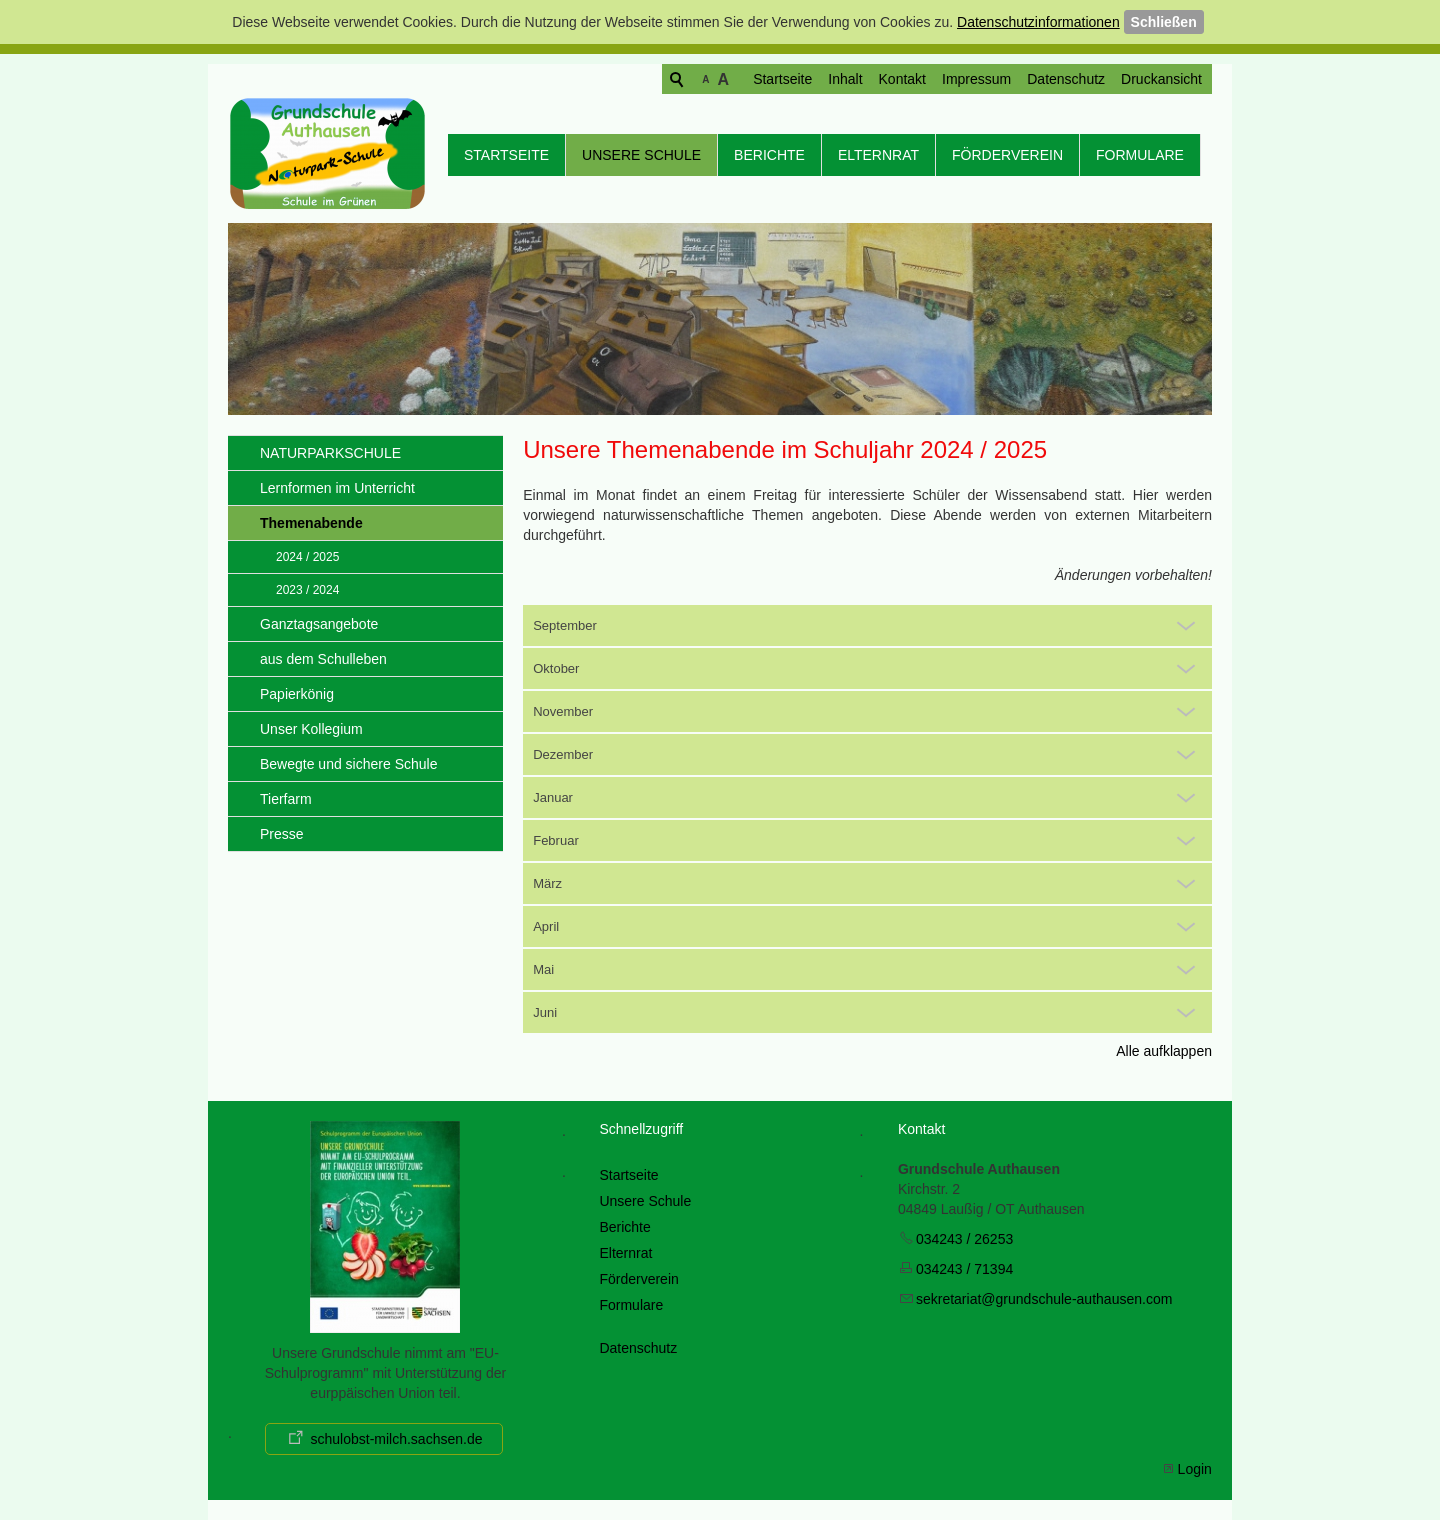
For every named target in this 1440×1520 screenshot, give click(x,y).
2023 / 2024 (307, 590)
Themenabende (311, 523)
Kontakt (825, 79)
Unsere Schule (641, 155)
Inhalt (768, 79)
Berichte (769, 155)
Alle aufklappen (1164, 1051)
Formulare (1140, 155)
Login (1195, 1469)
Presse (282, 834)
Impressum (899, 79)
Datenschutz (989, 79)
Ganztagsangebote (319, 624)
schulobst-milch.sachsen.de (396, 1439)
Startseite (705, 79)
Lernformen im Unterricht (337, 488)
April (546, 926)
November (563, 711)
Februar (556, 840)
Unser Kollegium (311, 729)
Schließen (1164, 22)
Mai (543, 969)
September (565, 625)
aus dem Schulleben (323, 659)
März (547, 883)
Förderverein (1007, 155)
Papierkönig (297, 694)
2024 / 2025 (307, 557)
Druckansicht (1084, 79)
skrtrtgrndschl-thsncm (1044, 1299)
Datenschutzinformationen (1038, 22)
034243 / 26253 (964, 1239)
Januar (553, 797)
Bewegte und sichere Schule (348, 764)
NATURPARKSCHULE (330, 453)
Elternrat (878, 155)
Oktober (556, 668)
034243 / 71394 (964, 1269)
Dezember (563, 754)
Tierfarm (286, 799)
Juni (545, 1012)
